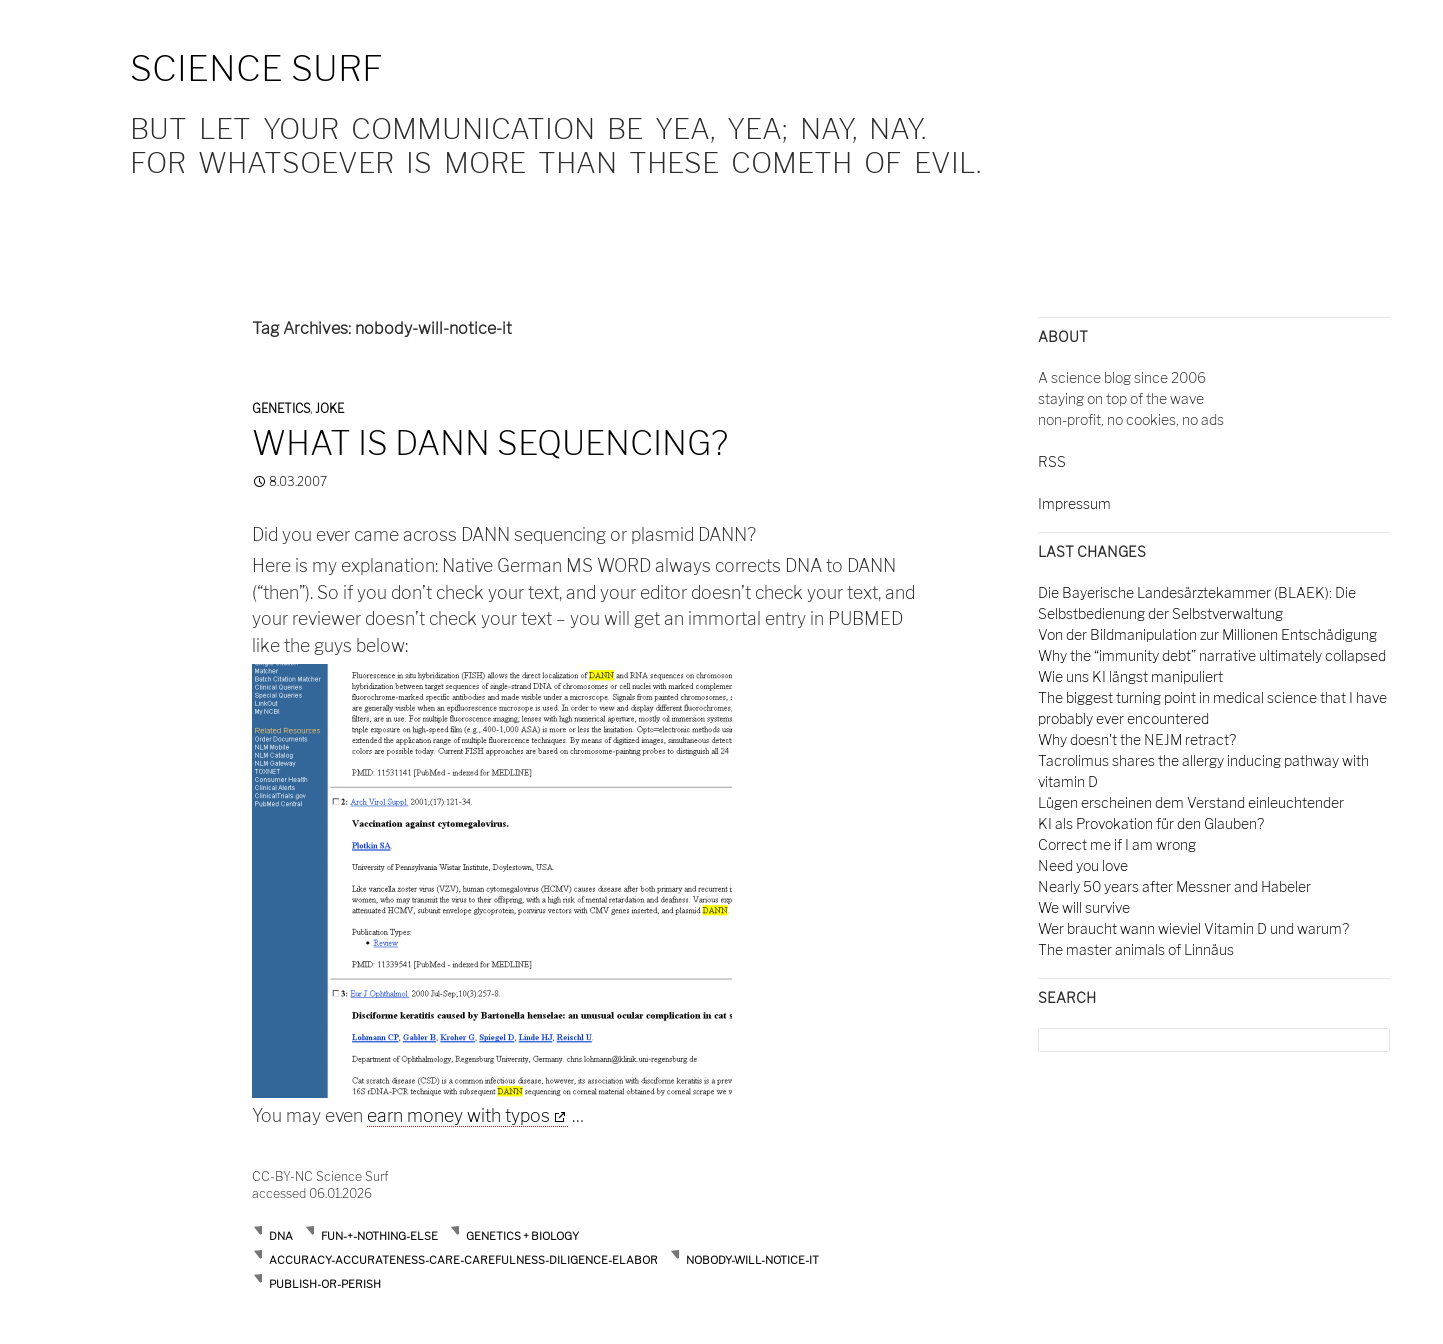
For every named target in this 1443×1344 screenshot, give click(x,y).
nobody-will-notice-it (752, 1260)
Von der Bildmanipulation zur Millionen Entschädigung (1207, 634)
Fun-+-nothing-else (379, 1236)
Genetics (281, 408)
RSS (1052, 461)
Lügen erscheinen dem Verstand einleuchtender (1191, 802)
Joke (329, 408)
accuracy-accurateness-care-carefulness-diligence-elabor (463, 1260)
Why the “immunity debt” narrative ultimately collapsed (1212, 655)
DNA (281, 1236)
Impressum (1074, 503)
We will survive (1084, 907)
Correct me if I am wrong (1117, 844)
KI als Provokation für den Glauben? (1151, 823)
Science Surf (256, 68)
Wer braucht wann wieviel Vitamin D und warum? (1193, 928)
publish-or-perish (325, 1284)
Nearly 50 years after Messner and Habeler (1174, 886)
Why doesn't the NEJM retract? (1137, 739)
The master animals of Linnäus (1136, 949)
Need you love (1083, 865)
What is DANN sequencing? (490, 443)
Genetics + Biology (522, 1236)
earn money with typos (458, 1115)
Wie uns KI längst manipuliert (1130, 676)
